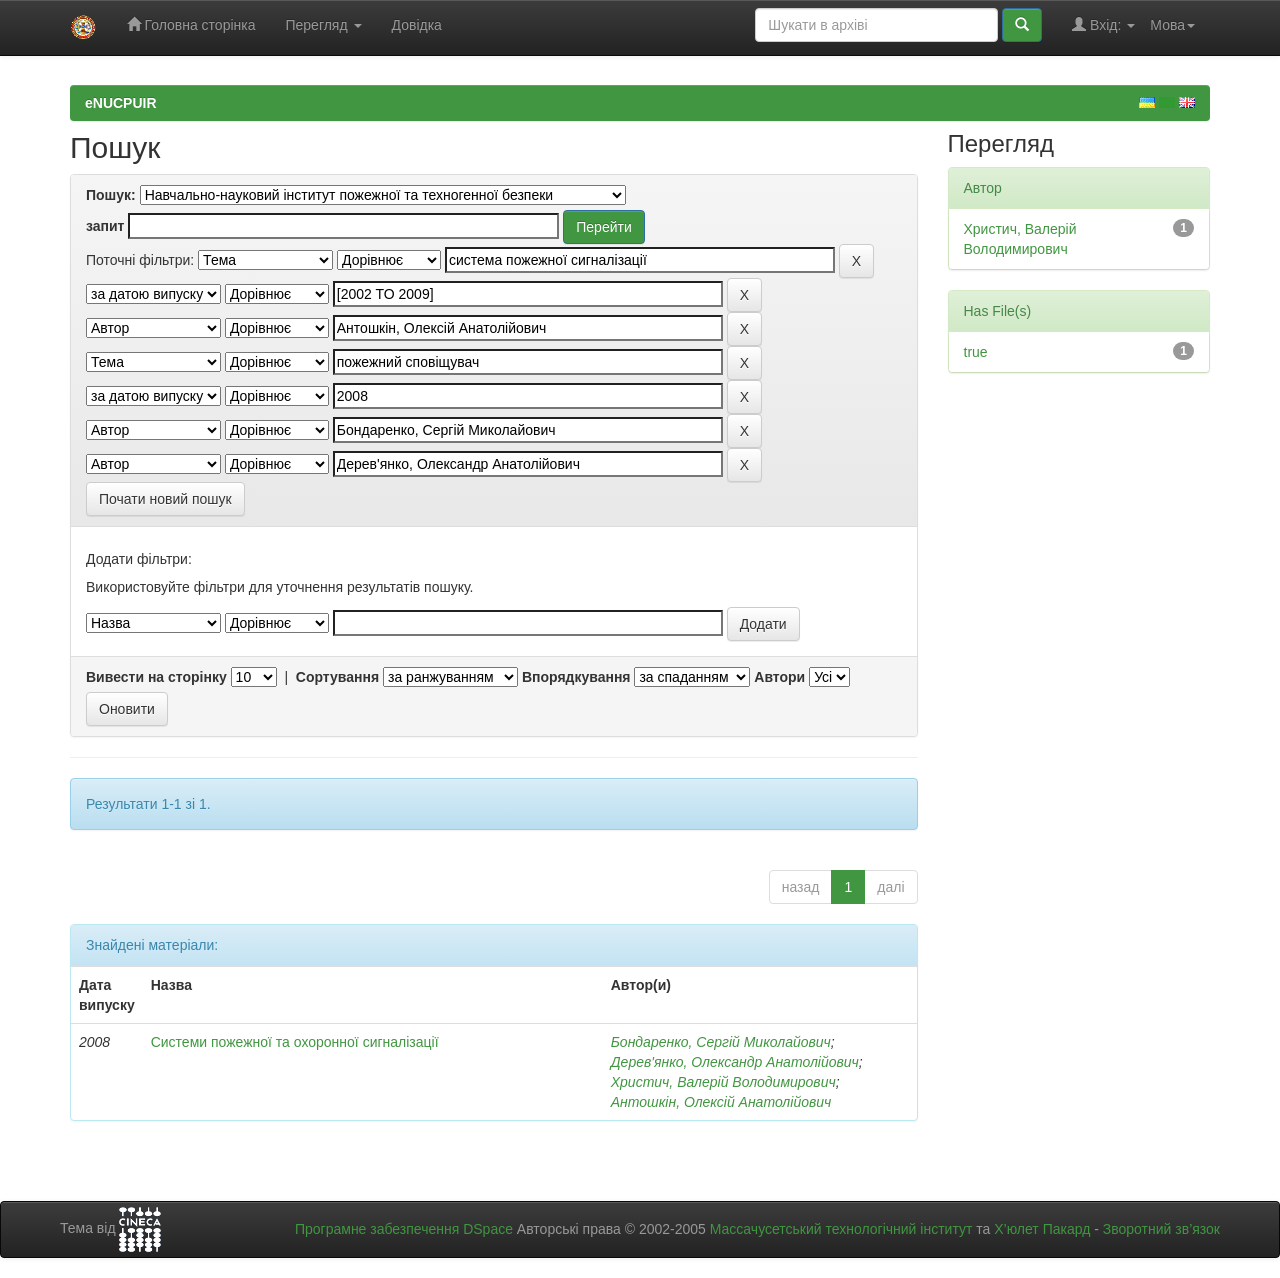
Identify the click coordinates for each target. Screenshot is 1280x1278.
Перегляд (323, 25)
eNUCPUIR (121, 103)
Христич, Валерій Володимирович (723, 1082)
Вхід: (1103, 24)
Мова (1172, 25)
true (976, 352)
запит (105, 226)
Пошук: (111, 195)
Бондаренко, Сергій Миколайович (721, 1042)
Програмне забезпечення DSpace (404, 1229)
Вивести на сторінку (156, 677)
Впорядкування (576, 677)
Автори (779, 677)
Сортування (337, 677)
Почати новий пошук (165, 499)
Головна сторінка (191, 24)
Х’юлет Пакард (1042, 1229)
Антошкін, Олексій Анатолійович (721, 1102)
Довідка (417, 25)
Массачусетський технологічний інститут (841, 1229)
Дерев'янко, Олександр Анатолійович (735, 1062)
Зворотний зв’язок (1161, 1229)
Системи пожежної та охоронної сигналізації (295, 1042)
